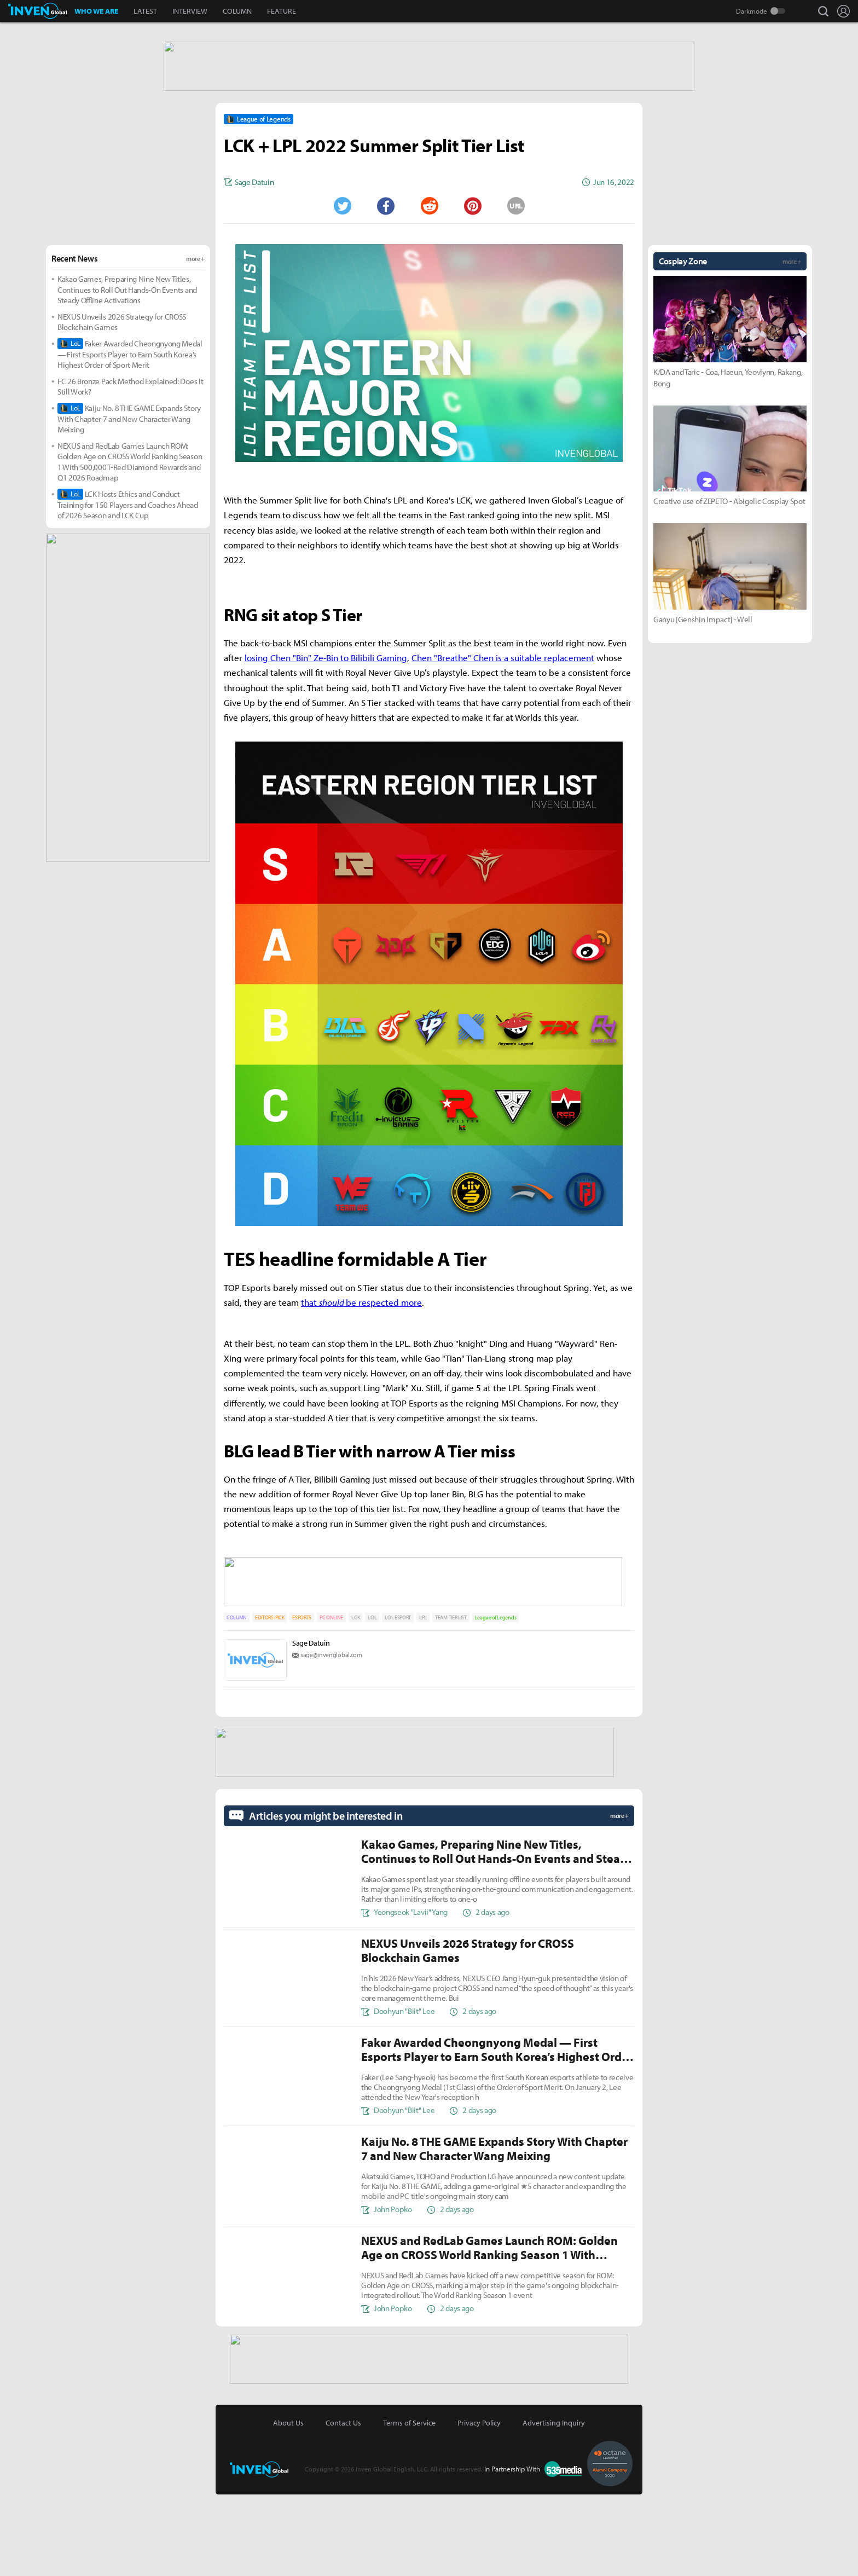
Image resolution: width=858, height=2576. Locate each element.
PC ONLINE (331, 1701)
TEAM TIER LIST (451, 1701)
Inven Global (37, 11)
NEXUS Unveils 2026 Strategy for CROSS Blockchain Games (121, 408)
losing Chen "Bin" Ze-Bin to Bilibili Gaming (326, 744)
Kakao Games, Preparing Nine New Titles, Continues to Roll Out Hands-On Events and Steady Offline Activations (127, 376)
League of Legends (496, 1701)
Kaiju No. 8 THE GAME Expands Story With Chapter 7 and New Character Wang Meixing (129, 505)
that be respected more (361, 1388)
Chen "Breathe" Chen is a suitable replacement (502, 744)
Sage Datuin (310, 1727)
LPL (423, 1701)
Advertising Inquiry (554, 2504)
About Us (288, 2504)
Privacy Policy (479, 2504)
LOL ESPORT (398, 1701)
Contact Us (343, 2504)
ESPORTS (301, 1701)
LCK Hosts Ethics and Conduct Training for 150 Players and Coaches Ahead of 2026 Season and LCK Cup (127, 591)
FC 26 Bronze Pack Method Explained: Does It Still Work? (130, 473)
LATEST (145, 11)
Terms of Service (409, 2504)
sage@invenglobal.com (331, 1739)
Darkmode (751, 11)
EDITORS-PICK (269, 1701)
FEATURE (281, 11)
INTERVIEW (189, 11)
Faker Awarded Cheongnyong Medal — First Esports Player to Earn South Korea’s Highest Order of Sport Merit (129, 441)
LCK (355, 1701)
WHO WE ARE (96, 11)
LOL (372, 1701)
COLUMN (237, 11)
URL (516, 292)
